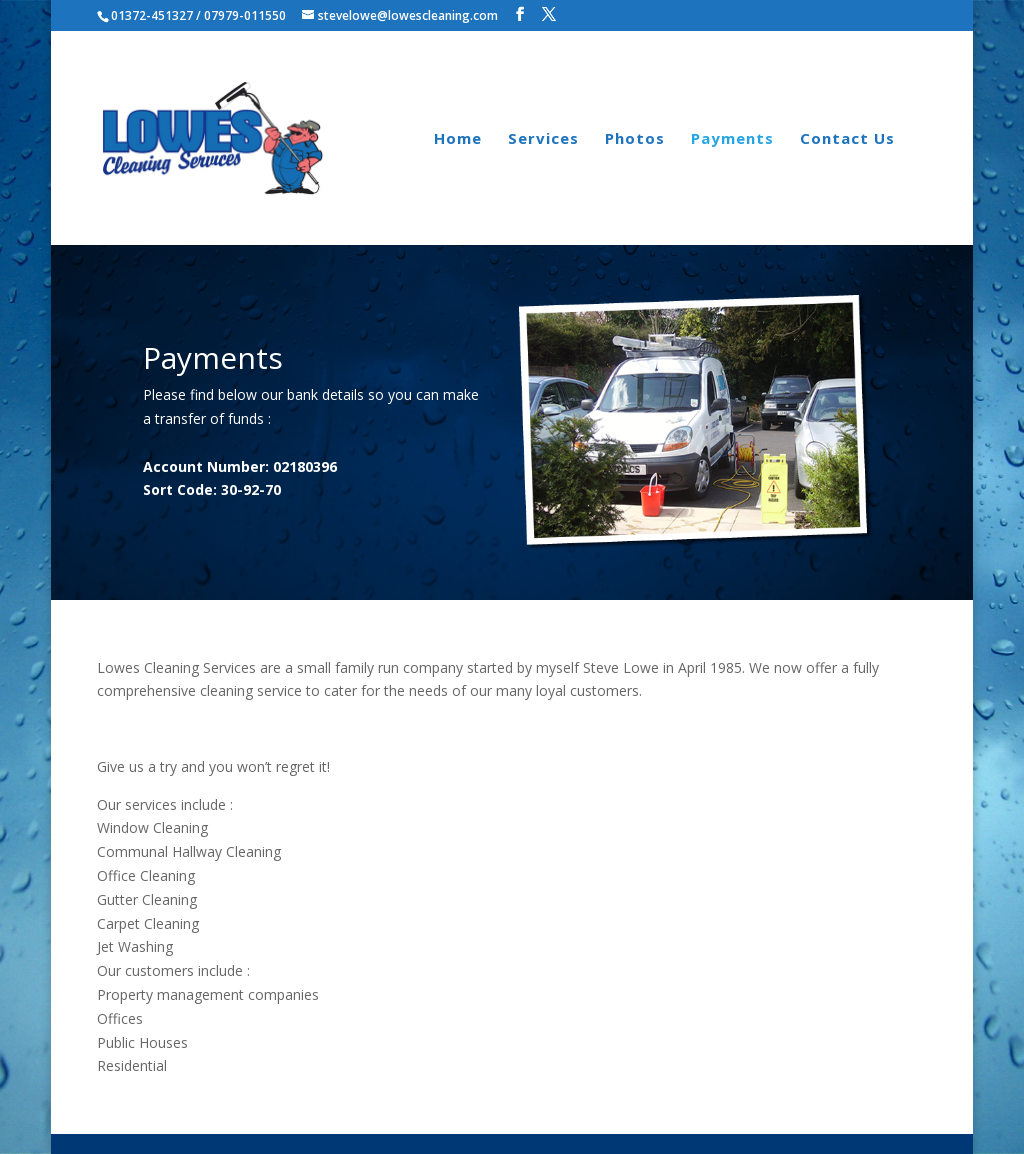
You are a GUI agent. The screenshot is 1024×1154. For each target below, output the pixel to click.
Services (543, 139)
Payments (732, 139)
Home (458, 139)
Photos (635, 139)
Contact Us (847, 139)
